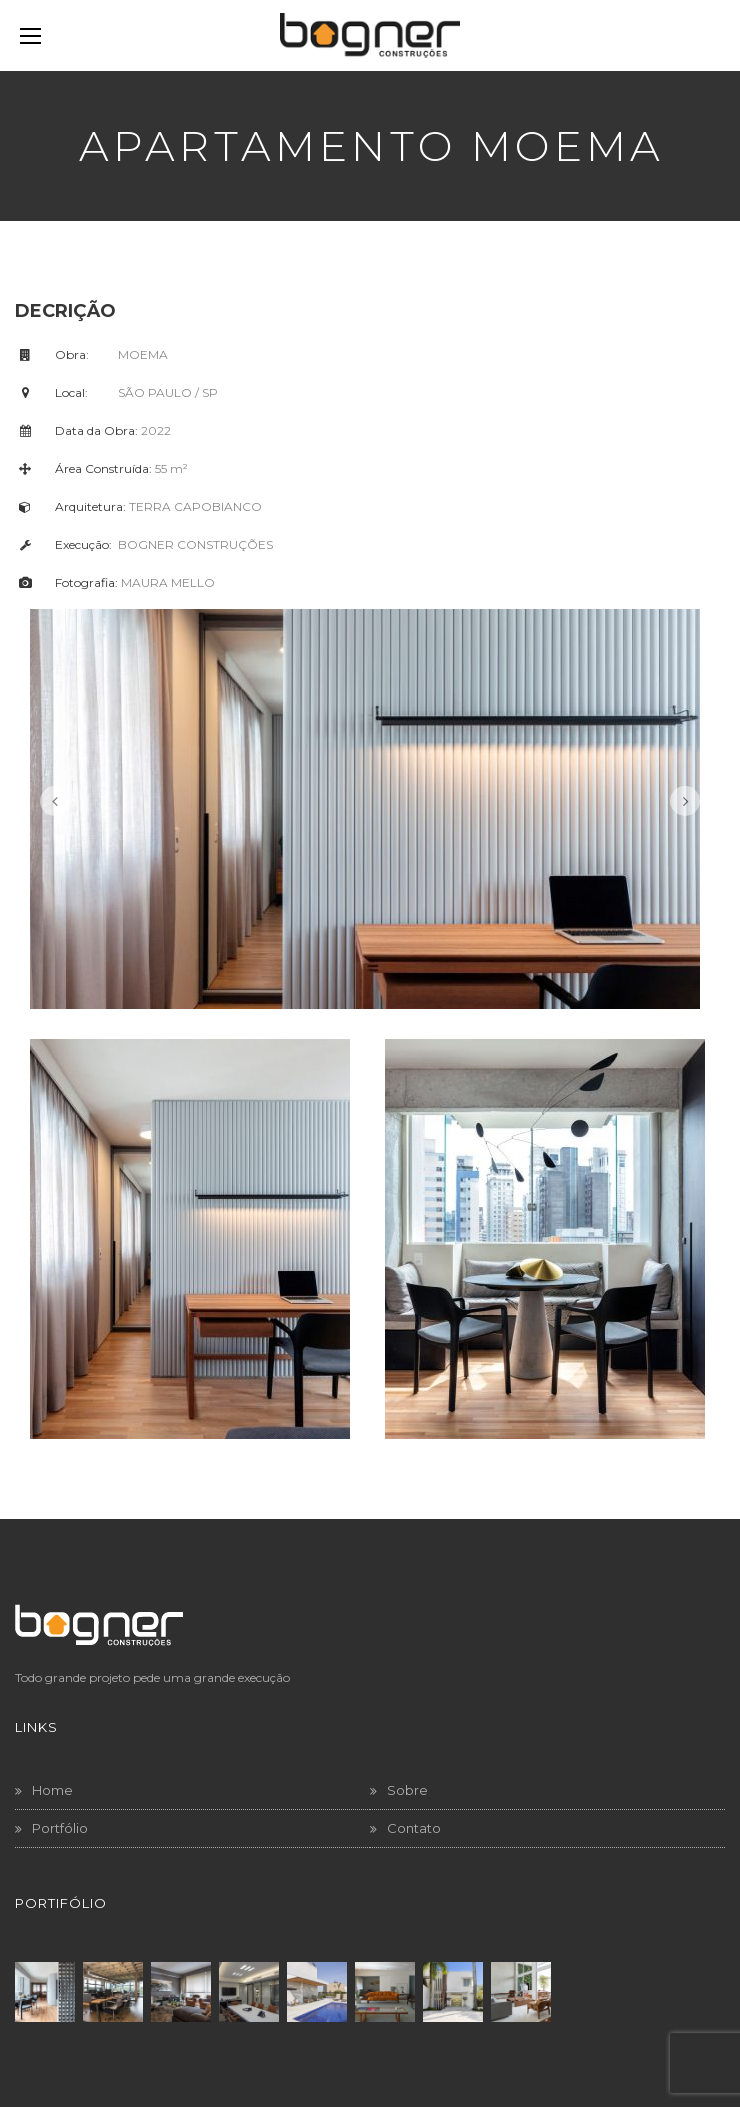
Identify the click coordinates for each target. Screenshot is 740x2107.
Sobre (407, 1790)
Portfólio (60, 1828)
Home (52, 1790)
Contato (414, 1828)
